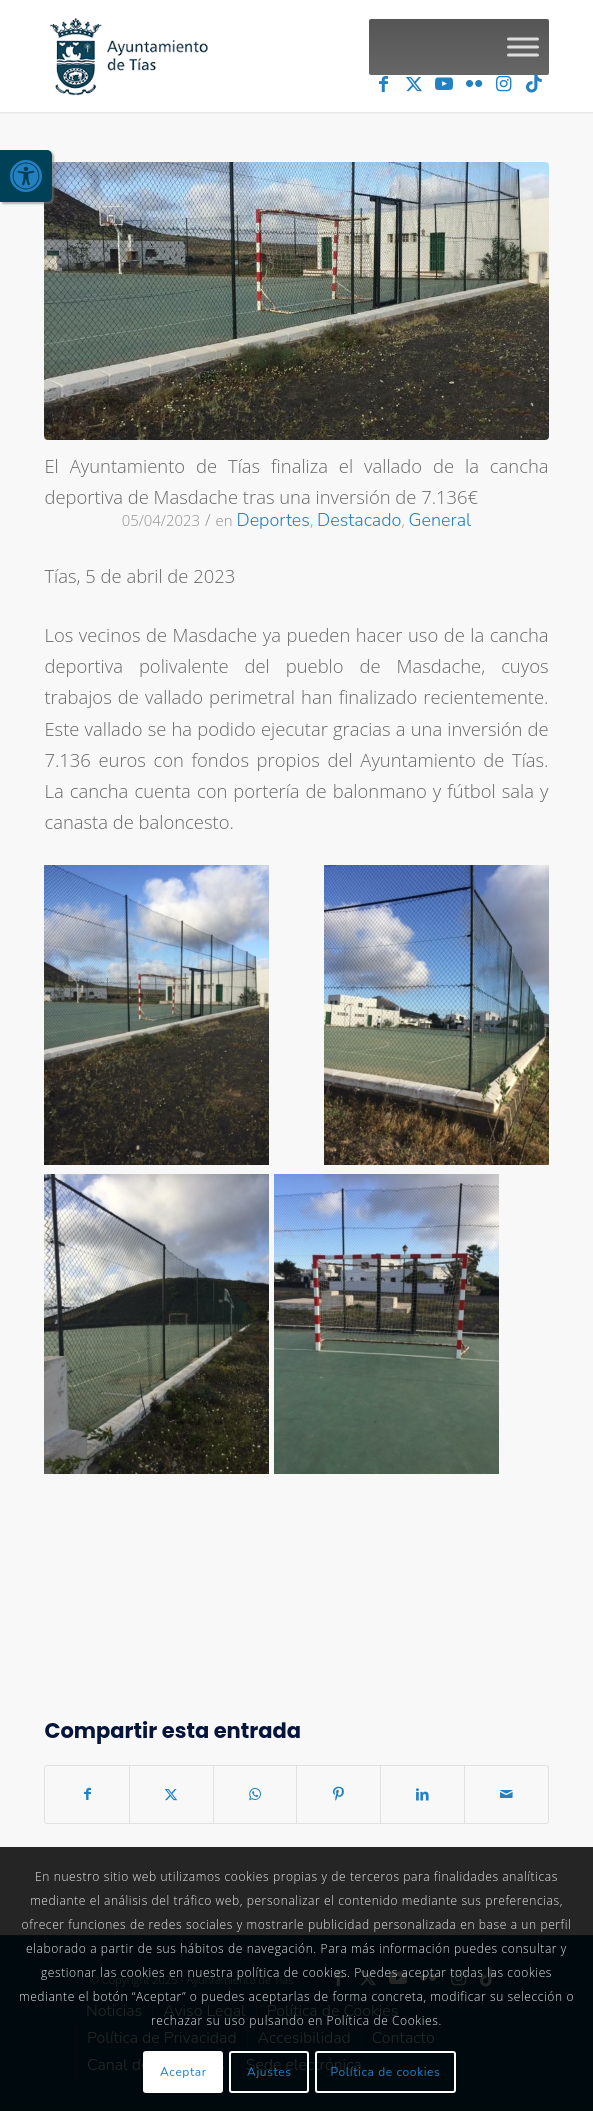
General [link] (440, 520)
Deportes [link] (273, 520)
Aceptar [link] (183, 2072)
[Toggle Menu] (523, 46)
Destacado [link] (359, 520)
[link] (26, 176)
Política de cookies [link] (386, 2072)
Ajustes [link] (269, 2072)
